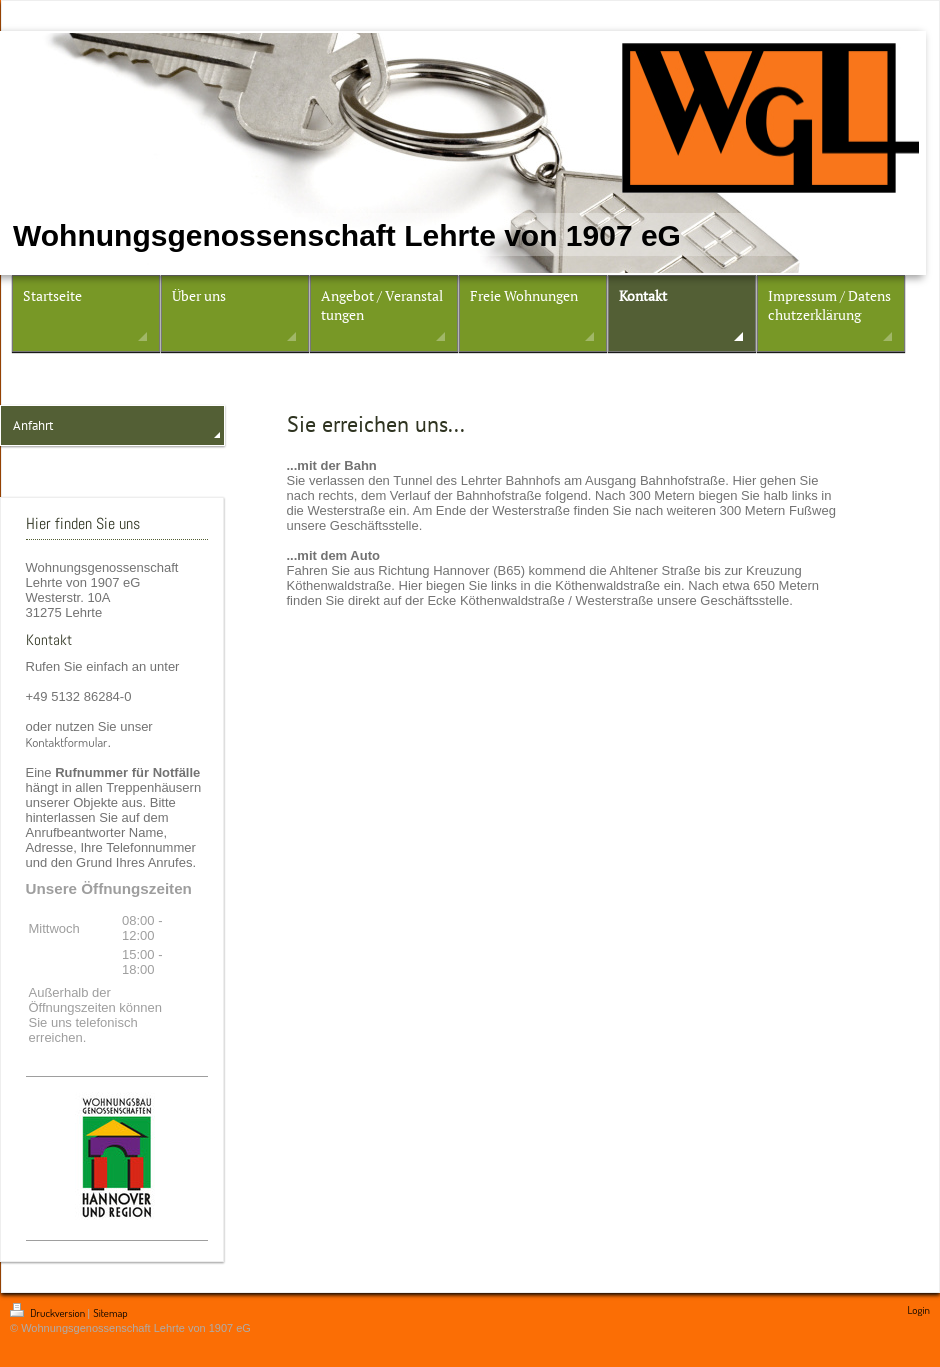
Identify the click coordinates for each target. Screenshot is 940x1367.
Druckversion (48, 1313)
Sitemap (110, 1313)
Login (918, 1310)
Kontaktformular (67, 742)
